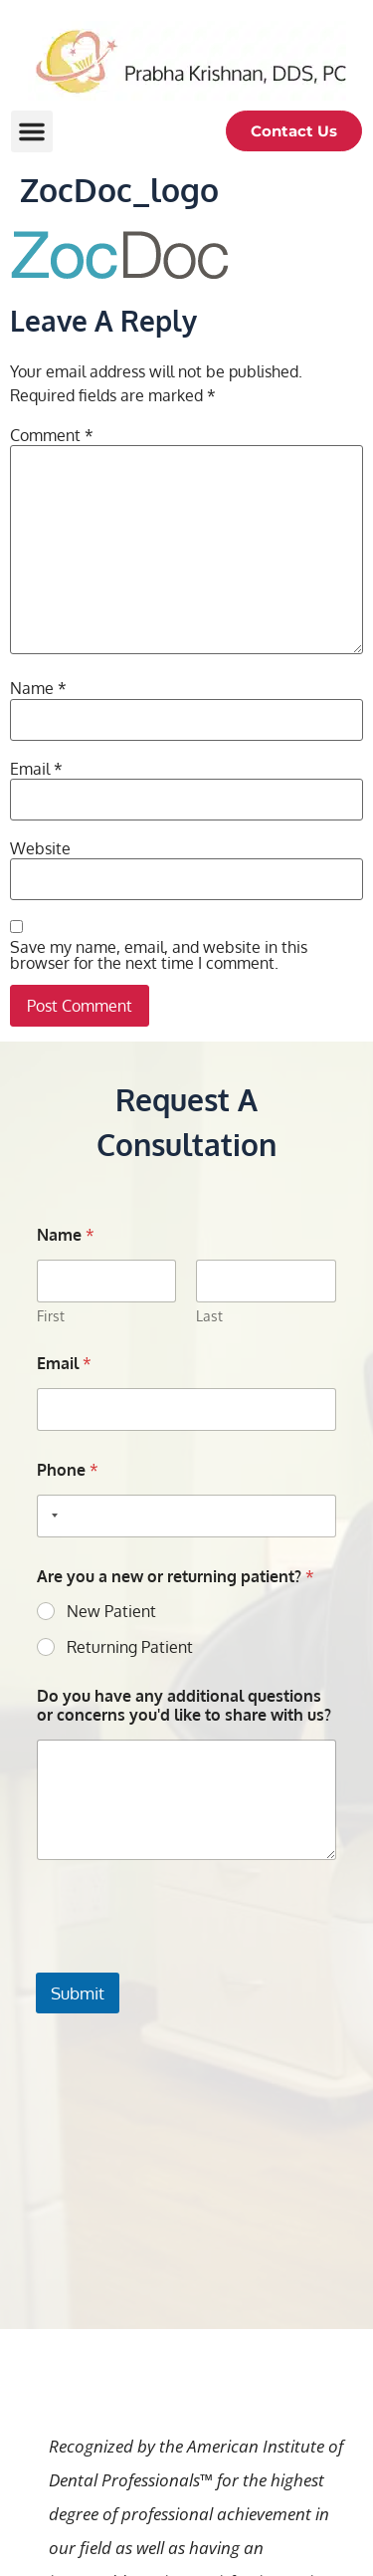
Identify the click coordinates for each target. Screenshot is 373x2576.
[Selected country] (51, 1516)
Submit (77, 1993)
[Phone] (186, 1516)
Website (40, 848)
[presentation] (187, 1959)
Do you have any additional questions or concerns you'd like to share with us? (184, 1706)
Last (210, 1315)
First (51, 1315)
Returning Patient (130, 1647)
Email (36, 769)
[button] (32, 131)
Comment (51, 435)
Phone (67, 1470)
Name (38, 688)
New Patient (111, 1611)
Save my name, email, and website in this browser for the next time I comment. (158, 955)
